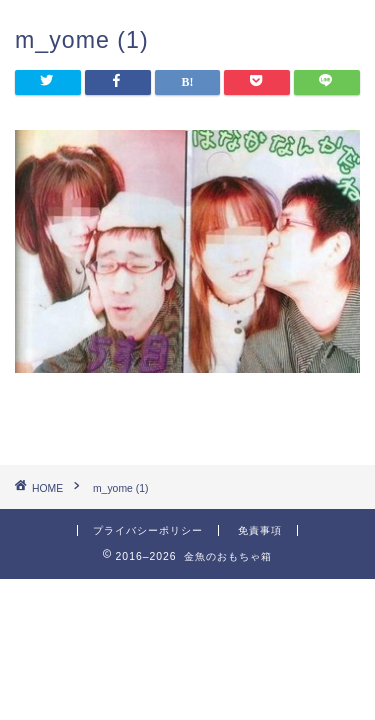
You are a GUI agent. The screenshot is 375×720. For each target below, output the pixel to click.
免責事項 (260, 530)
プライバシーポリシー (148, 530)
